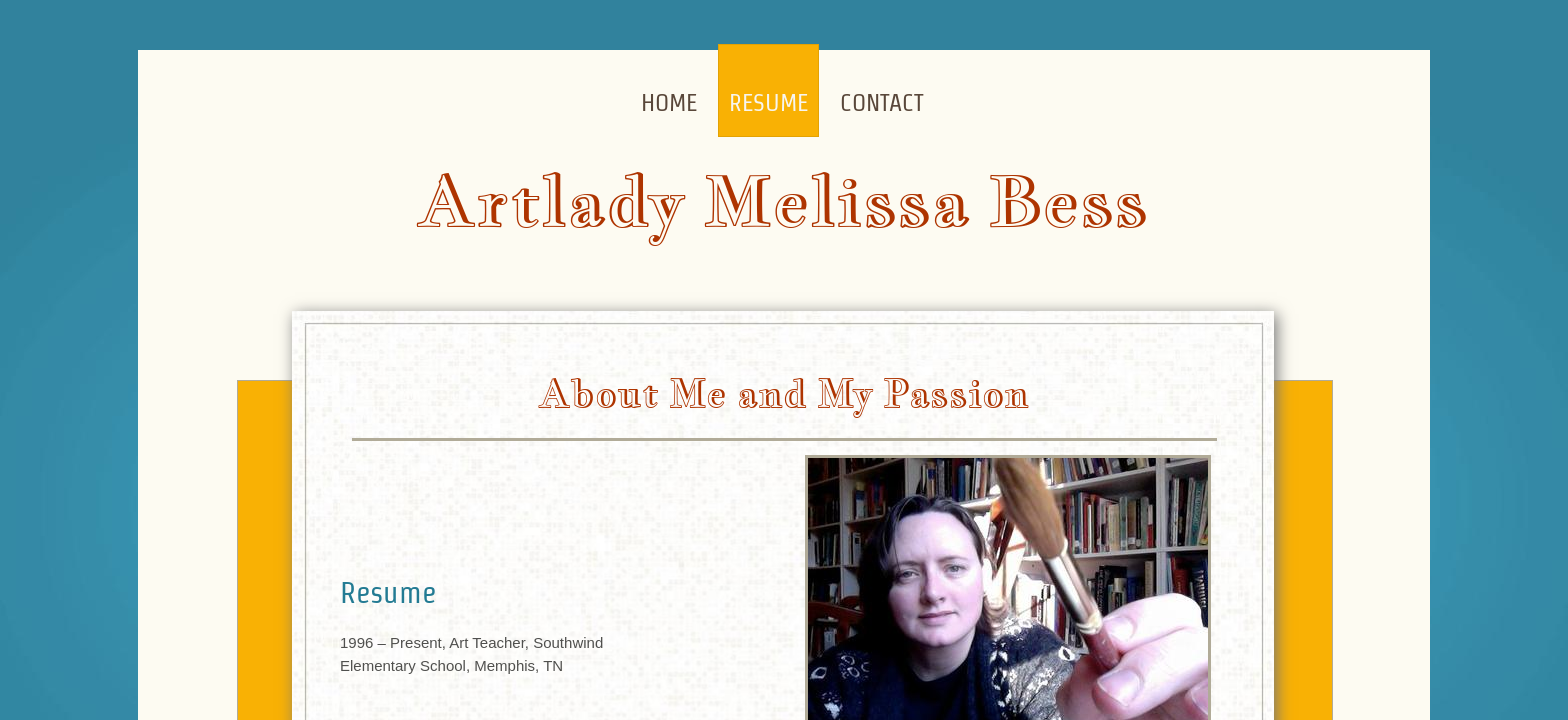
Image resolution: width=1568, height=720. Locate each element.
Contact (882, 102)
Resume (768, 102)
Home (669, 102)
